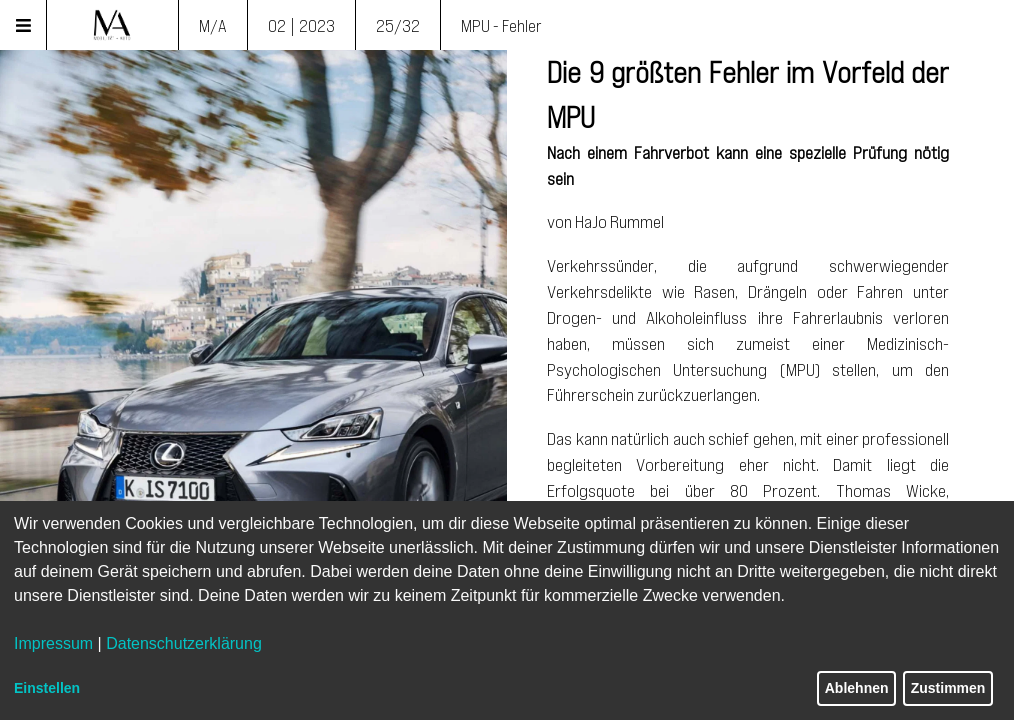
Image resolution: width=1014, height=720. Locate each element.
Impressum (53, 643)
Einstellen (47, 688)
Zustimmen (948, 688)
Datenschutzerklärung (184, 643)
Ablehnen (857, 688)
